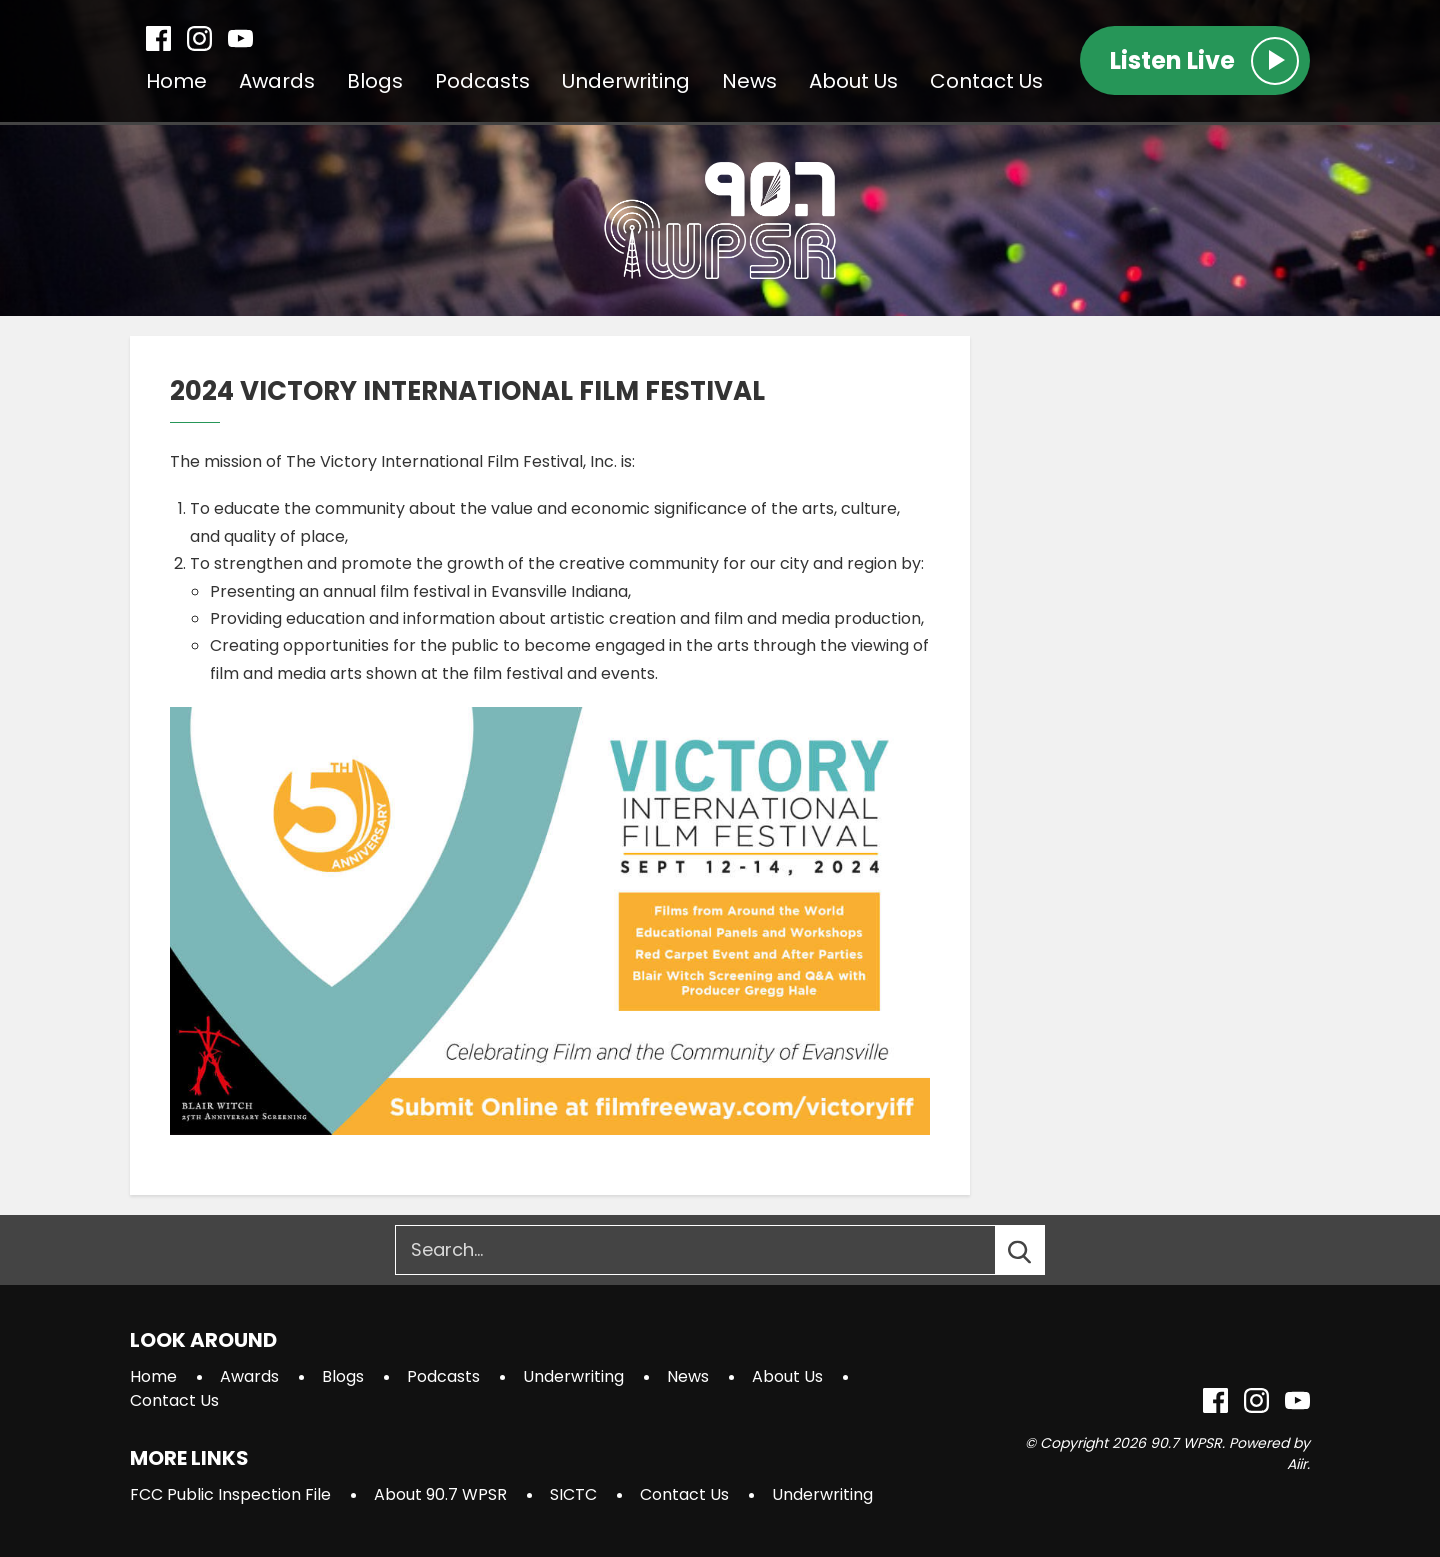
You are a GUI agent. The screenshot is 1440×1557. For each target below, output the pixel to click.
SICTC (573, 1494)
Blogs (375, 81)
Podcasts (482, 81)
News (749, 81)
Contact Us (986, 81)
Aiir (1297, 1464)
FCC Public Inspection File (230, 1494)
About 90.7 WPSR (440, 1494)
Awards (277, 81)
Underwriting (626, 81)
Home (176, 81)
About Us (853, 81)
